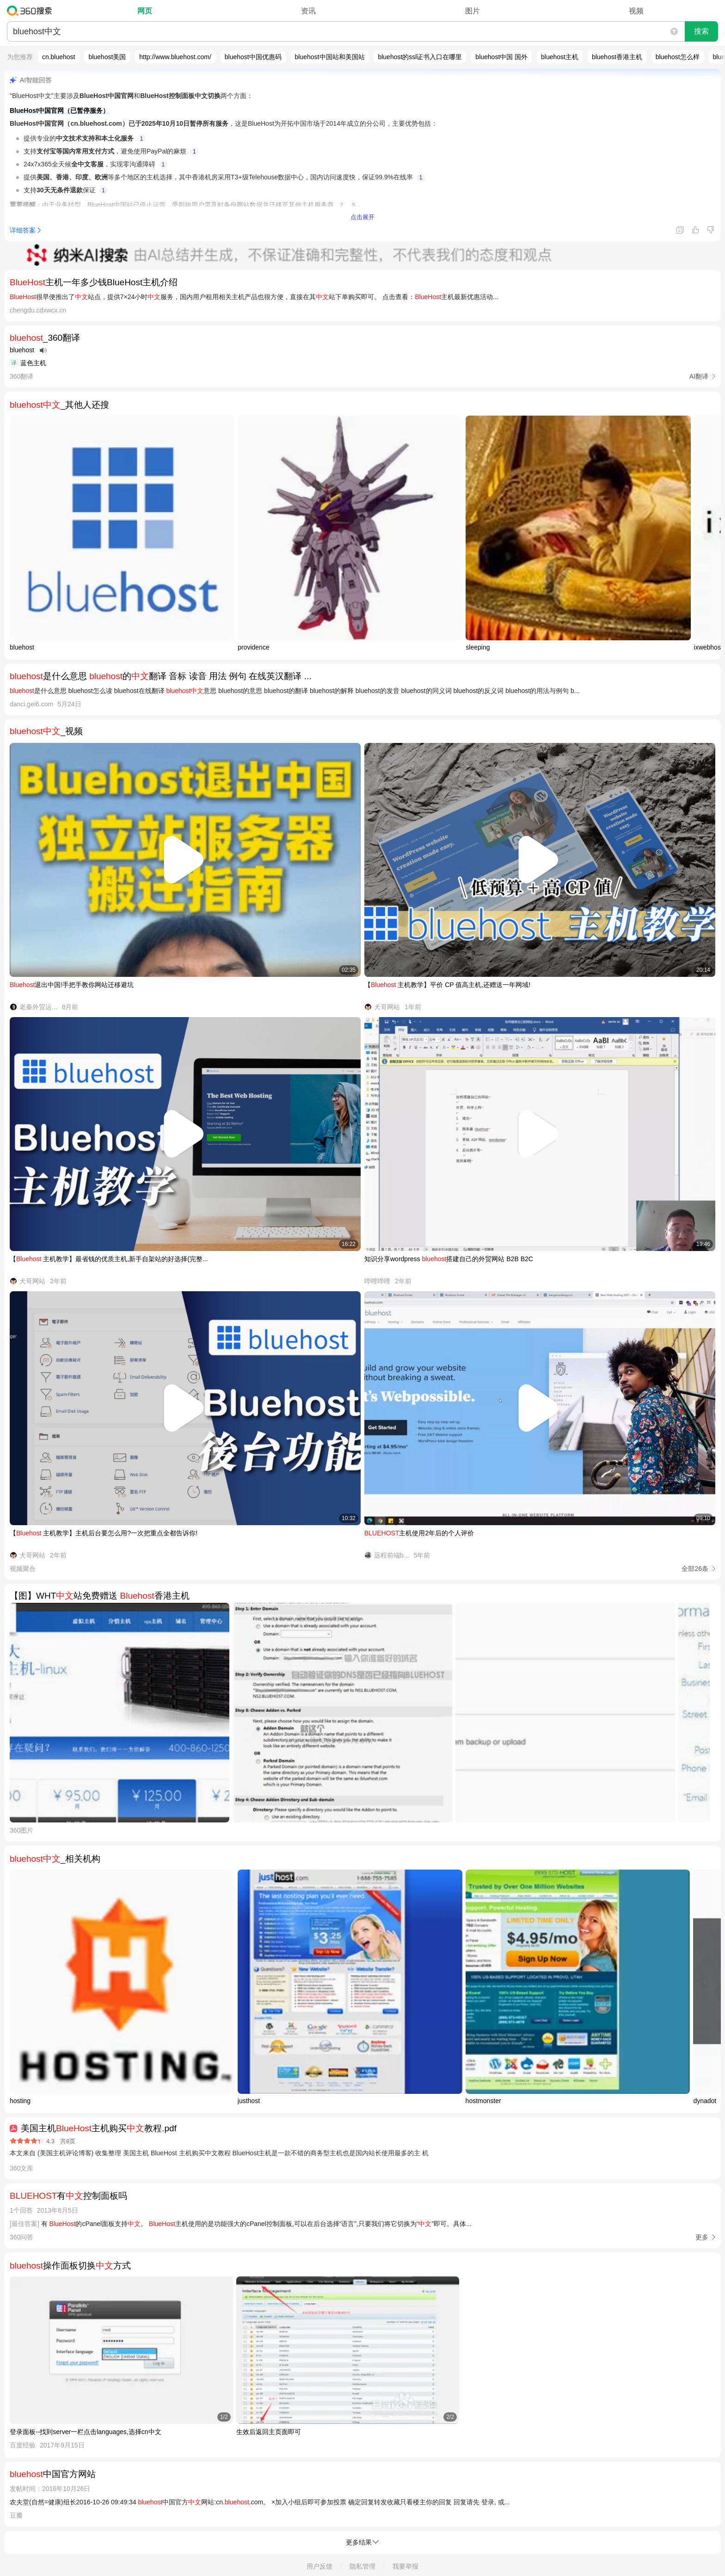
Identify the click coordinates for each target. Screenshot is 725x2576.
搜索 (701, 31)
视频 (636, 11)
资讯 (308, 11)
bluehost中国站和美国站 (330, 57)
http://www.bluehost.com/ (175, 57)
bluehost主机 (559, 57)
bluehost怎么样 (678, 57)
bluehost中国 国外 (501, 57)
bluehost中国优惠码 (253, 57)
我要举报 (405, 2566)
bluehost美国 (107, 57)
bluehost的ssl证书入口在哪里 (420, 57)
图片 (472, 11)
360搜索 (31, 10)
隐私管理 (362, 2566)
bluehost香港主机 (617, 57)
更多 (701, 2237)
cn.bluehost (58, 57)
